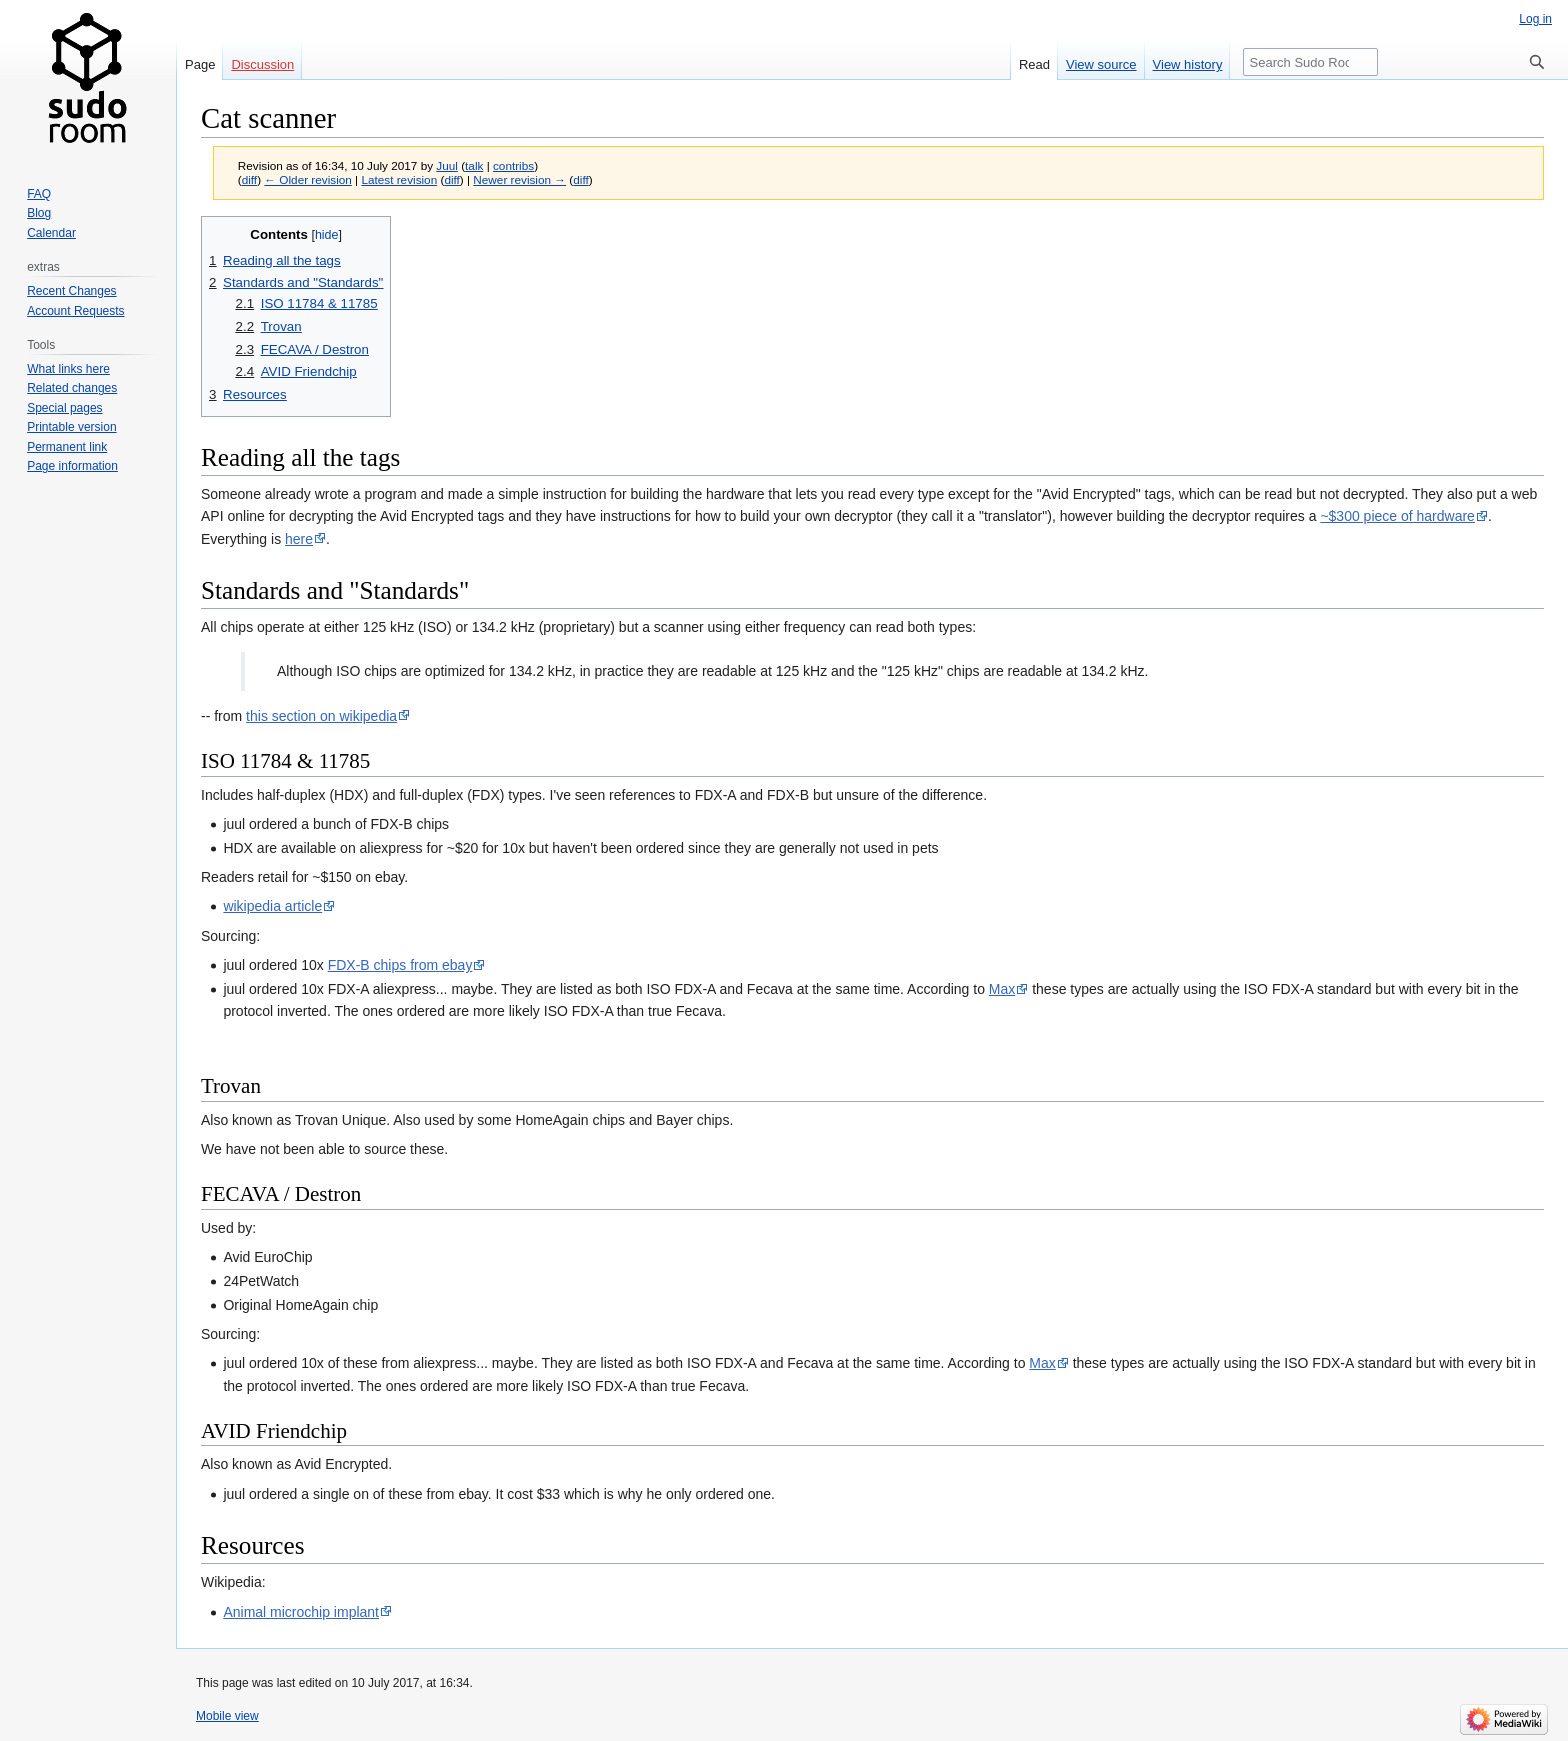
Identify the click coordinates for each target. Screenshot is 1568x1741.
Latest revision (399, 179)
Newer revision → (519, 179)
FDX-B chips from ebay (400, 965)
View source (1101, 64)
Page (200, 64)
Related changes (72, 388)
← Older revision (308, 179)
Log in (1535, 19)
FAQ (39, 194)
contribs (513, 165)
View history (1188, 64)
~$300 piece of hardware (1397, 516)
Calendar (51, 233)
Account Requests (75, 311)
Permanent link (67, 447)
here (299, 539)
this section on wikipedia (321, 716)
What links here (68, 369)
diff (249, 179)
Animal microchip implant (301, 1612)
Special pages (64, 408)
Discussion (262, 64)
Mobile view (227, 1716)
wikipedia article (272, 906)
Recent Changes (71, 291)
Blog (39, 213)
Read (1034, 64)
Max (1002, 989)
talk (474, 165)
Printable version (71, 427)
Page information (72, 466)
